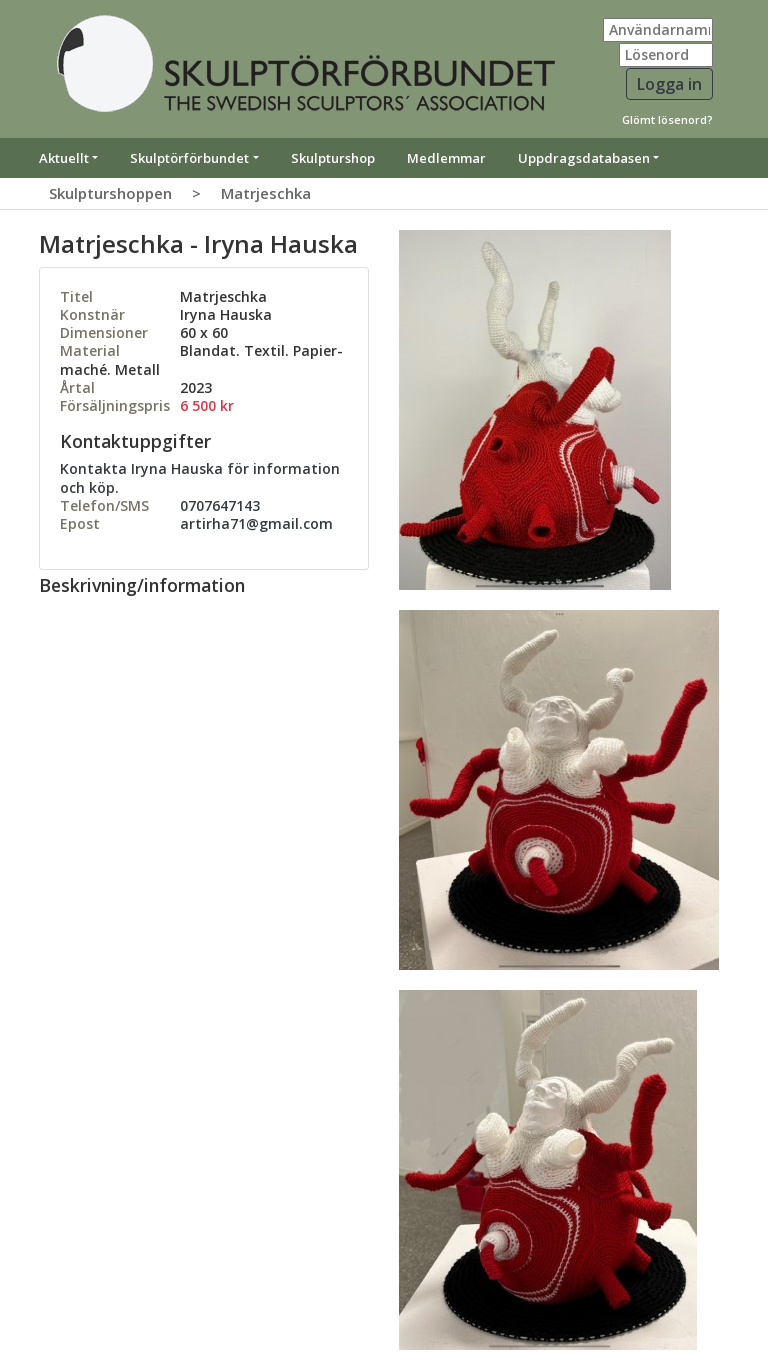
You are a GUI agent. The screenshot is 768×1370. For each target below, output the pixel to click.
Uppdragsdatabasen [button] (584, 158)
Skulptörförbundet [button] (189, 158)
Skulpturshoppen (110, 193)
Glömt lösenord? (667, 119)
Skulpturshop (333, 158)
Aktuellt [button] (64, 158)
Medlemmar (446, 158)
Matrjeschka (266, 193)
